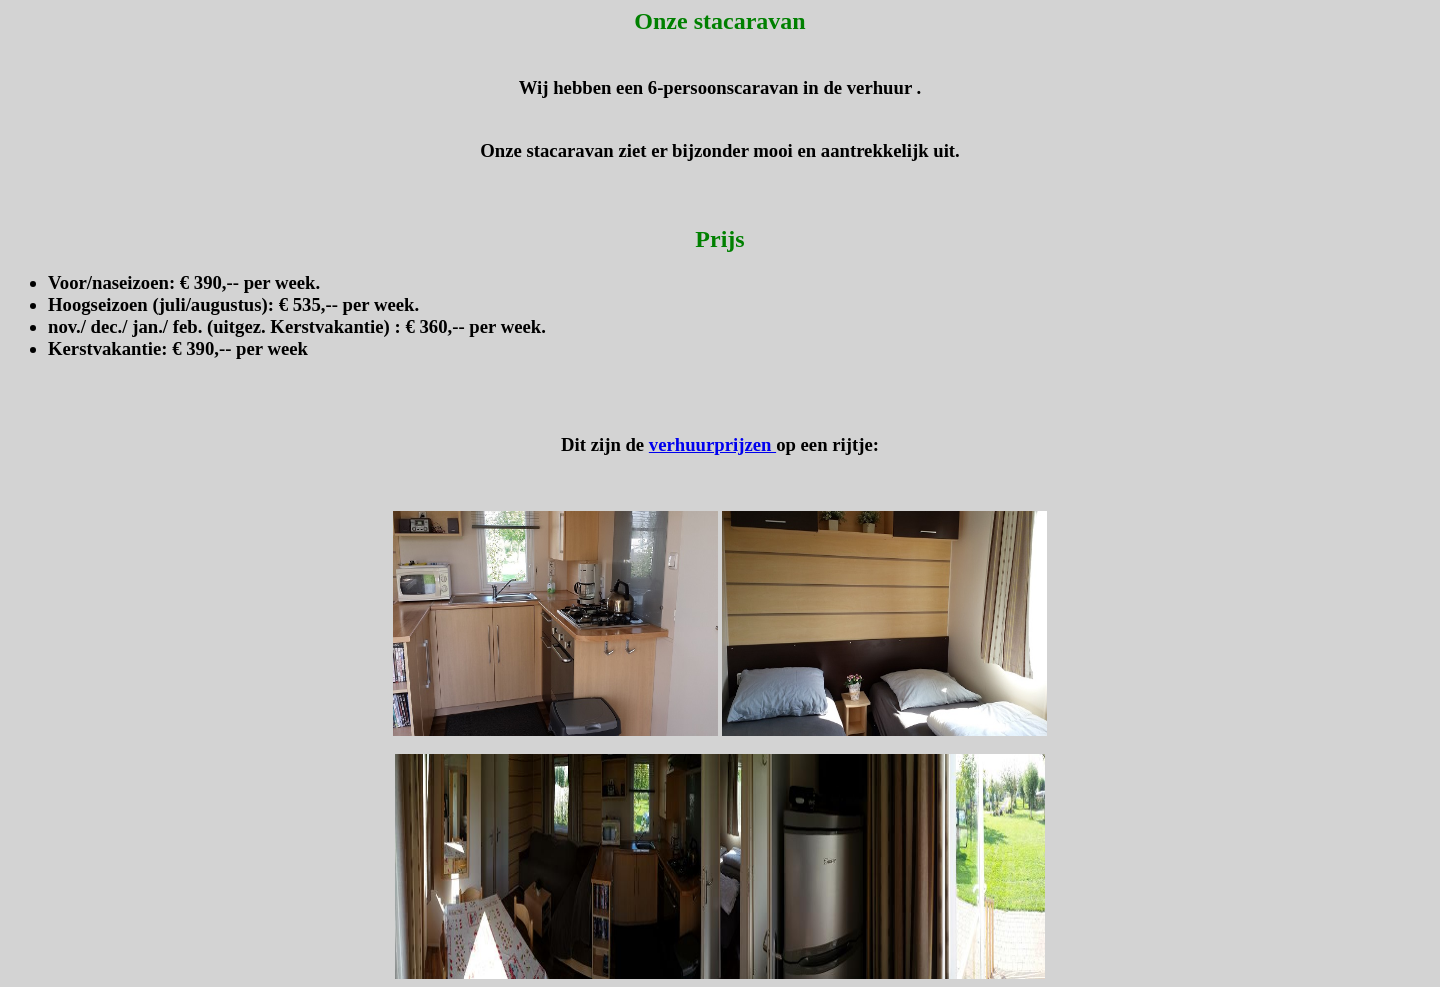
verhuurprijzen (712, 444)
